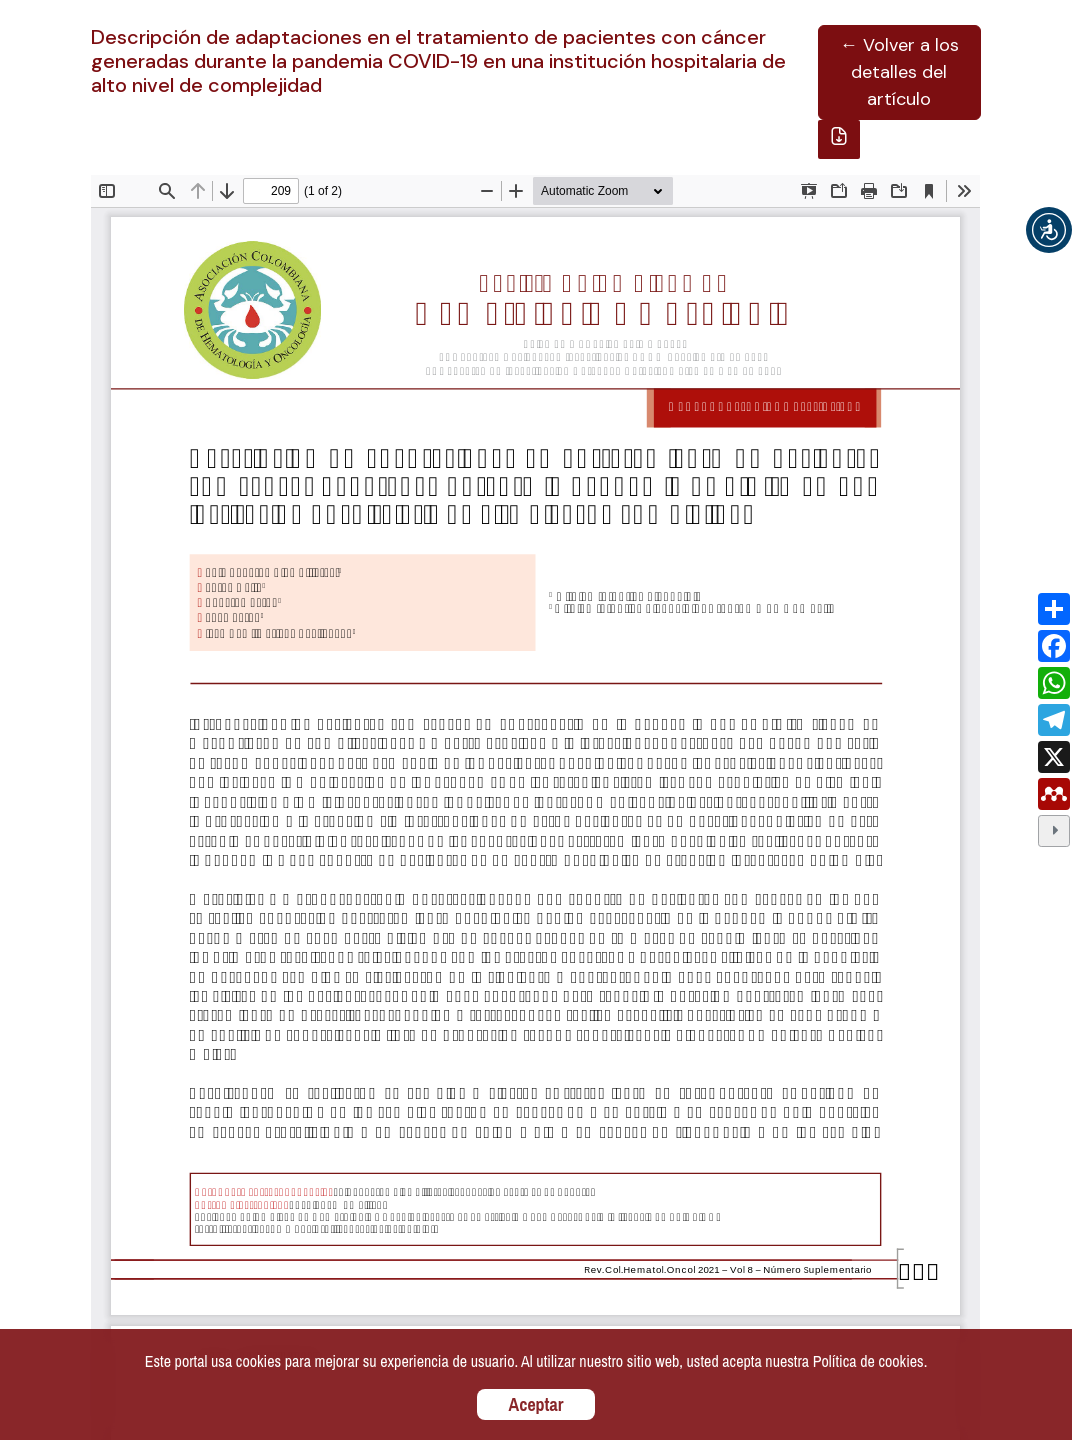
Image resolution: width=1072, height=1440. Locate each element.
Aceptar (536, 1404)
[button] (1049, 230)
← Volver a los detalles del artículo (899, 72)
